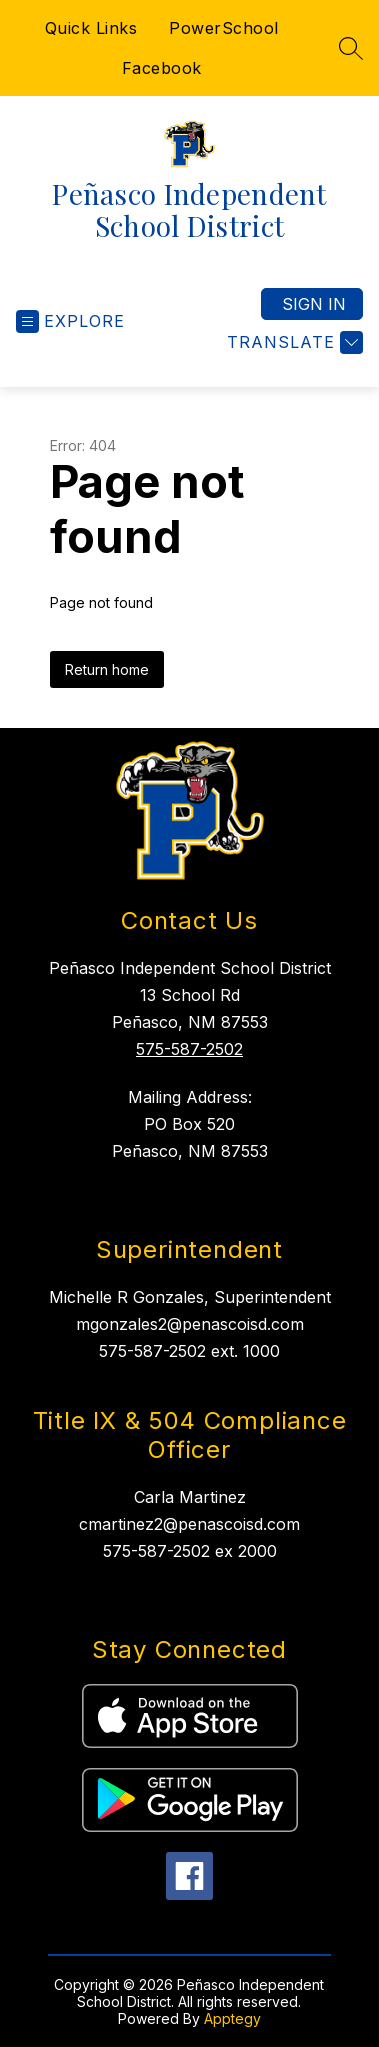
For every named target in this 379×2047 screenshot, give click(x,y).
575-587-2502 (189, 1049)
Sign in (314, 304)
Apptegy (232, 2018)
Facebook (162, 68)
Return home (107, 669)
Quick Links (91, 28)
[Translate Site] (292, 342)
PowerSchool (224, 28)
